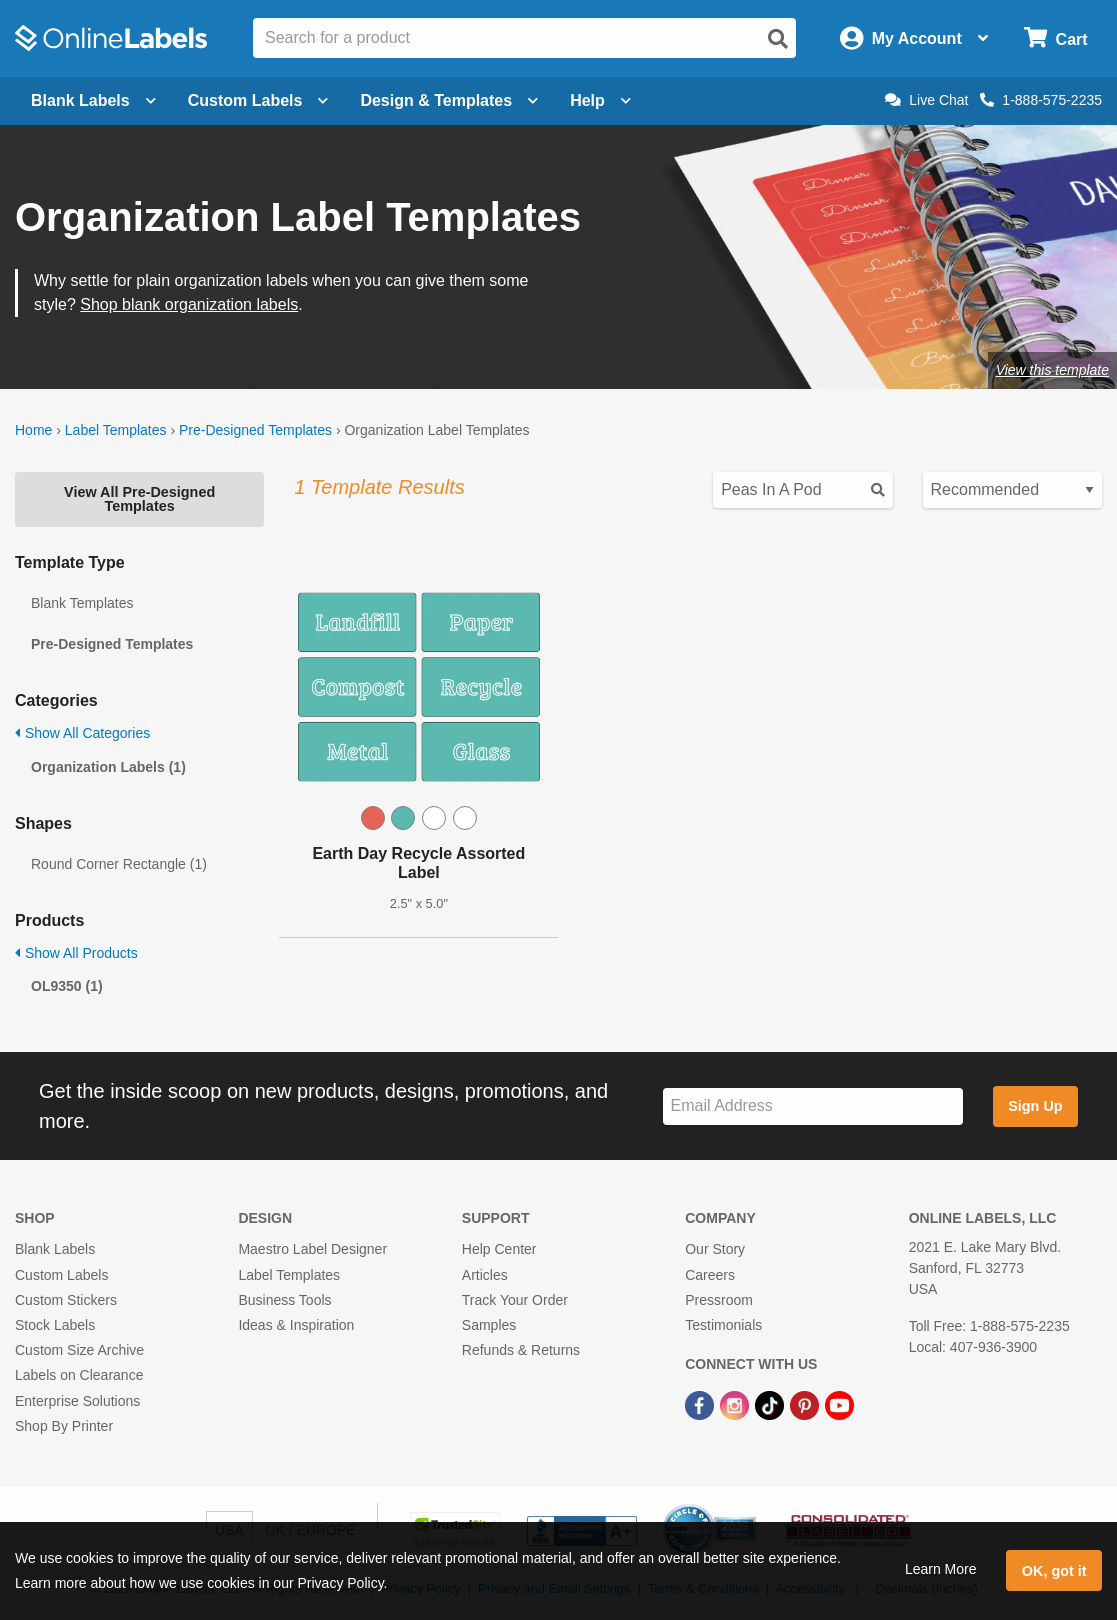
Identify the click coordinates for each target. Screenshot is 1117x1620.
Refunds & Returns (521, 1350)
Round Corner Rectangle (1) (119, 864)
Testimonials (723, 1325)
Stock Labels (55, 1325)
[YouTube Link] (839, 1404)
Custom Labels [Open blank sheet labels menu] (258, 100)
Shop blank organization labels (189, 304)
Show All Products (76, 953)
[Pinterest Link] (806, 1404)
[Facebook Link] (701, 1404)
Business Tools (284, 1300)
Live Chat (926, 100)
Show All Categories (82, 733)
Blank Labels (55, 1249)
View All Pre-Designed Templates (139, 499)
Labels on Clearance (79, 1375)
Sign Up (1035, 1106)
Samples (489, 1325)
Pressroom (719, 1300)
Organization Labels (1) (108, 767)
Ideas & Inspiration (296, 1325)
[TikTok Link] (771, 1404)
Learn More (941, 1569)
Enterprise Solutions (77, 1401)
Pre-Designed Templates (255, 430)
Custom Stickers (66, 1300)
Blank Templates (82, 603)
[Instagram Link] (736, 1404)
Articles (485, 1275)
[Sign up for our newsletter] (813, 1106)
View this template (1052, 370)
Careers (710, 1275)
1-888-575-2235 (1041, 100)
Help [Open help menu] (600, 100)
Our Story (715, 1249)
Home (33, 430)
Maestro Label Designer (312, 1249)
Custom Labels (61, 1275)
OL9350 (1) (67, 986)
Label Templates (116, 430)
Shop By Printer (64, 1426)
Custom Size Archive (79, 1350)
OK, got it (1054, 1571)
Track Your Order (515, 1300)
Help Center (499, 1249)
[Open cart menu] (1055, 38)
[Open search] (778, 39)
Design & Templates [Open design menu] (449, 100)
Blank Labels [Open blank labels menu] (93, 100)
